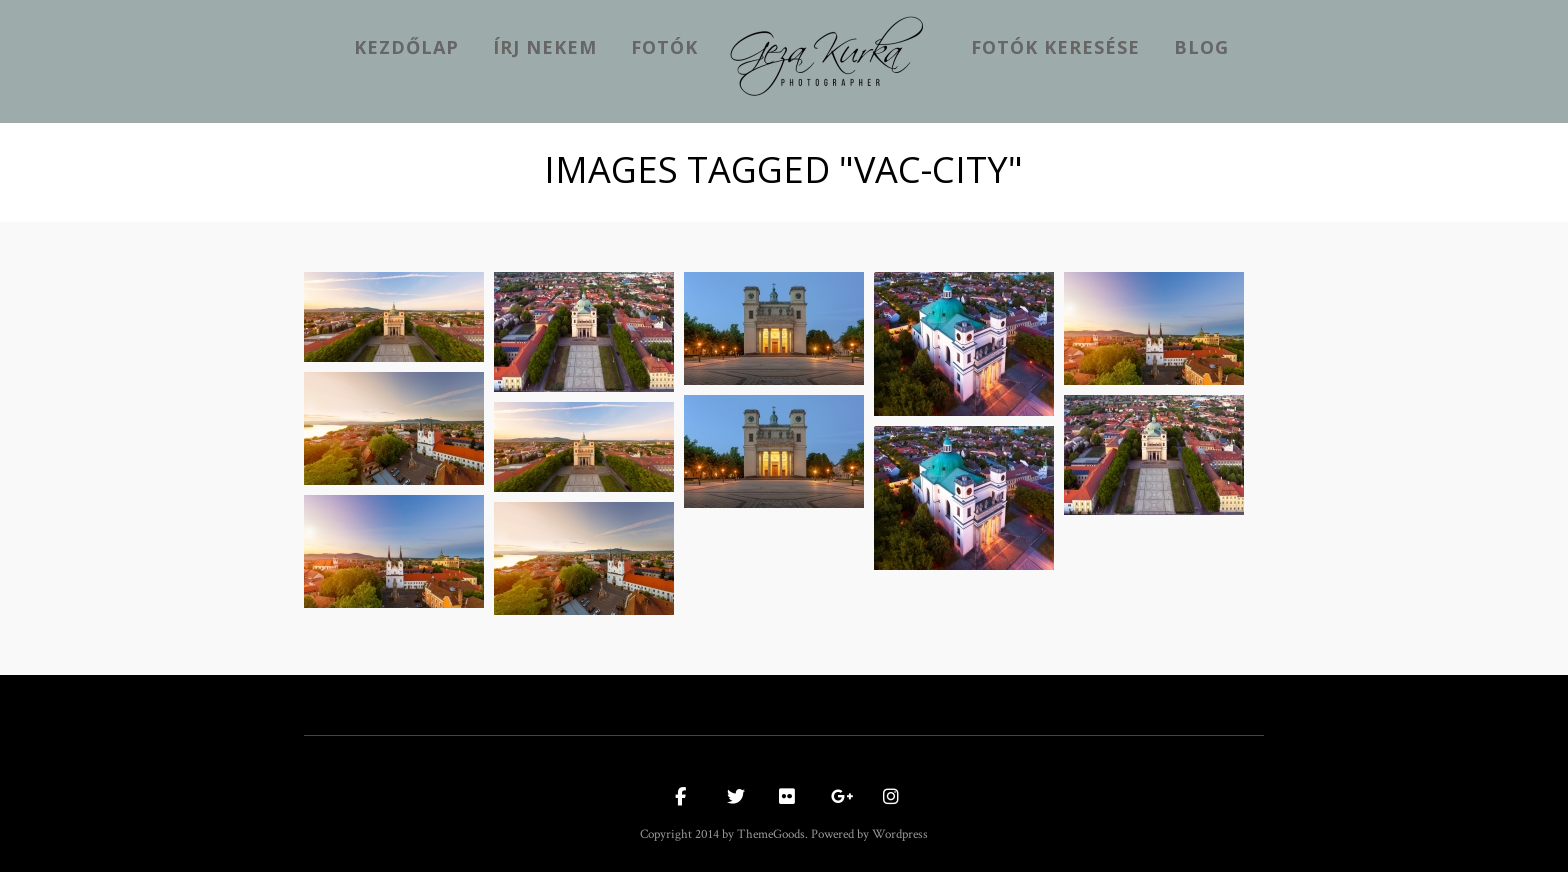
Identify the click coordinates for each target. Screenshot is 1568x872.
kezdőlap (406, 47)
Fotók (664, 47)
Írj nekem (545, 47)
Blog (1201, 47)
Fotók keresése (1055, 47)
